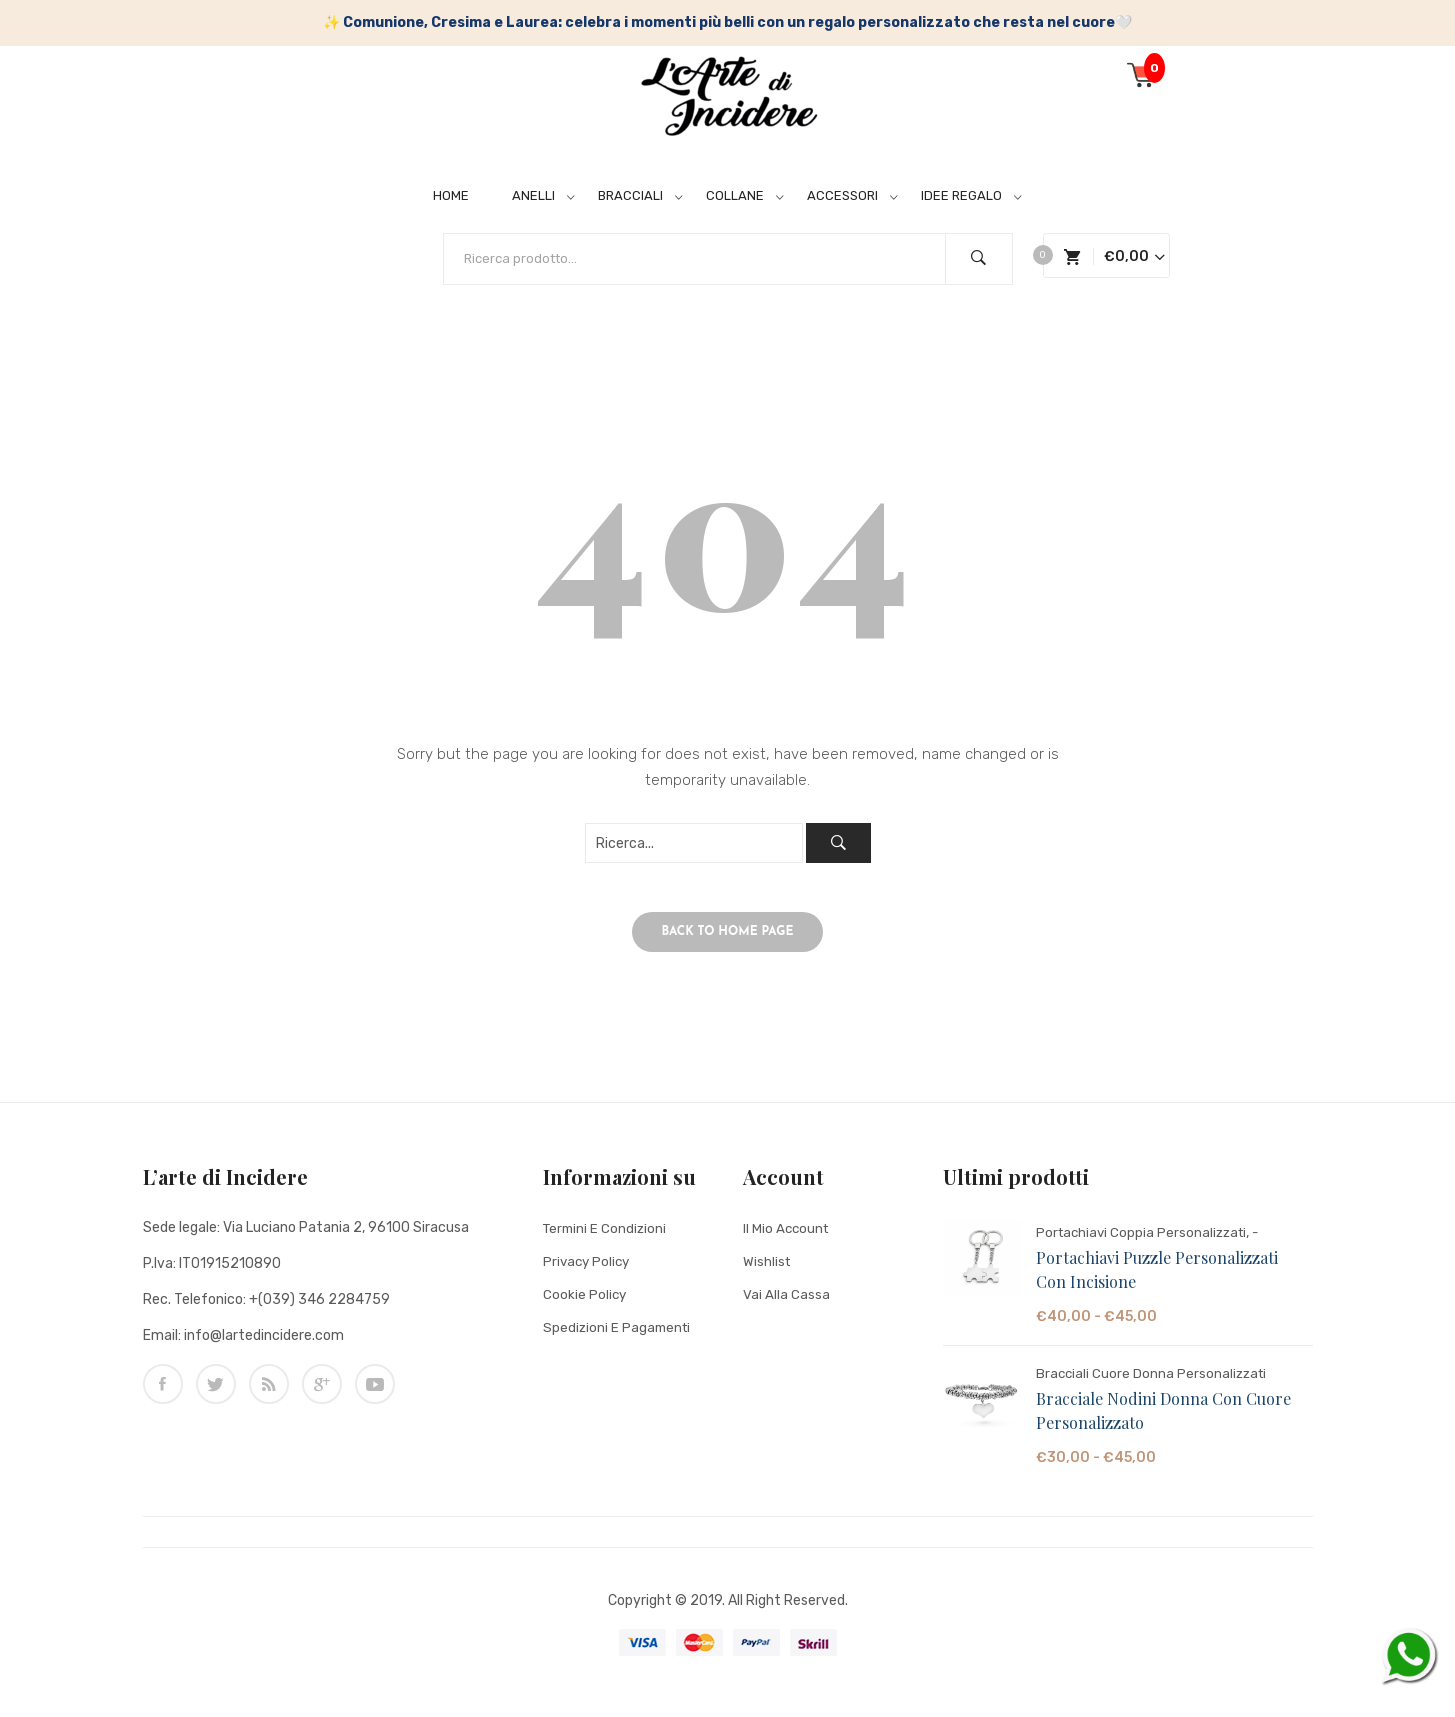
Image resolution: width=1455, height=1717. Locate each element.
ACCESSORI (842, 195)
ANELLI (533, 195)
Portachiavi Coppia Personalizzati (1145, 1243)
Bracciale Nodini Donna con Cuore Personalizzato (1163, 1421)
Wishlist (767, 1272)
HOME (451, 195)
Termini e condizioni (607, 1239)
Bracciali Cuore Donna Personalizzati (1154, 1384)
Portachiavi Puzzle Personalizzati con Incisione (1157, 1280)
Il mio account (787, 1239)
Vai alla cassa (786, 1305)
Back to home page (728, 943)
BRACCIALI (630, 195)
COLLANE (735, 195)
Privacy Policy (588, 1272)
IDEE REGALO (961, 195)
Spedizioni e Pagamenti (619, 1338)
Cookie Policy (585, 1305)
